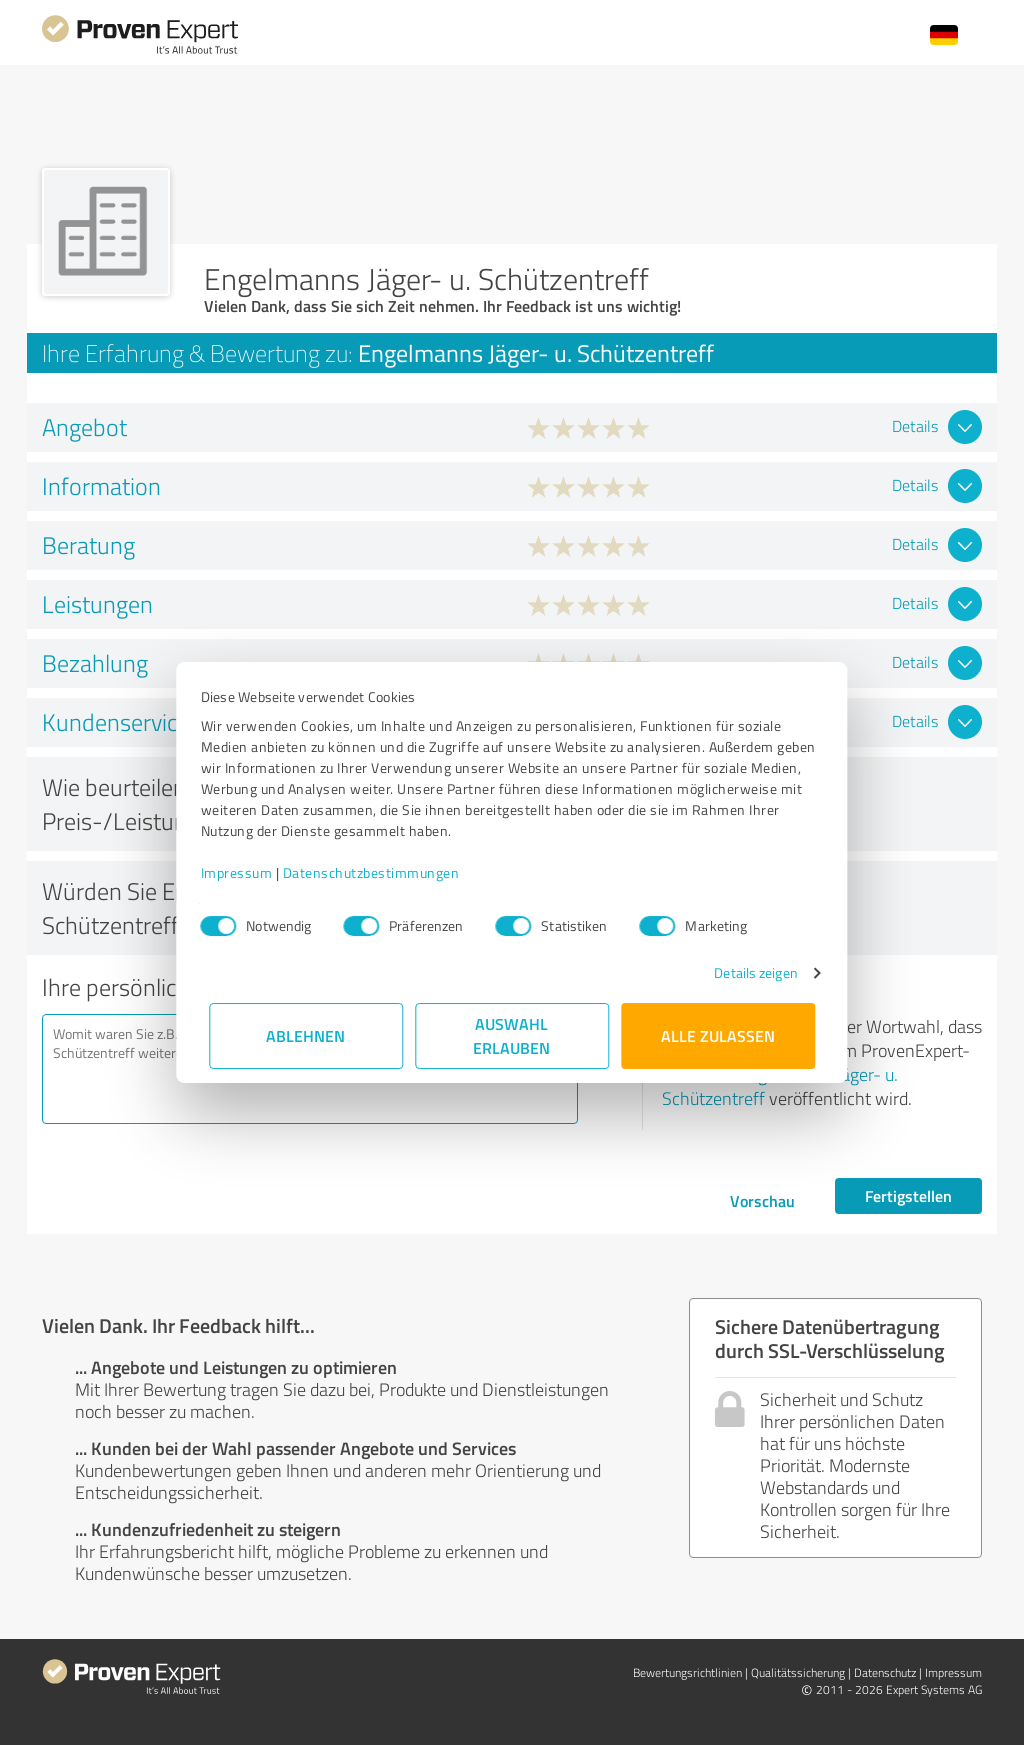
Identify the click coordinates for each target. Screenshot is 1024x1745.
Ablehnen (306, 1035)
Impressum (245, 872)
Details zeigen (747, 972)
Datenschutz (885, 1672)
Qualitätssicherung (798, 1672)
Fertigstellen (908, 1195)
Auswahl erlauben (512, 1035)
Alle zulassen (718, 1035)
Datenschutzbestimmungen (379, 872)
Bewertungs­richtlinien (687, 1672)
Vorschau (762, 1200)
